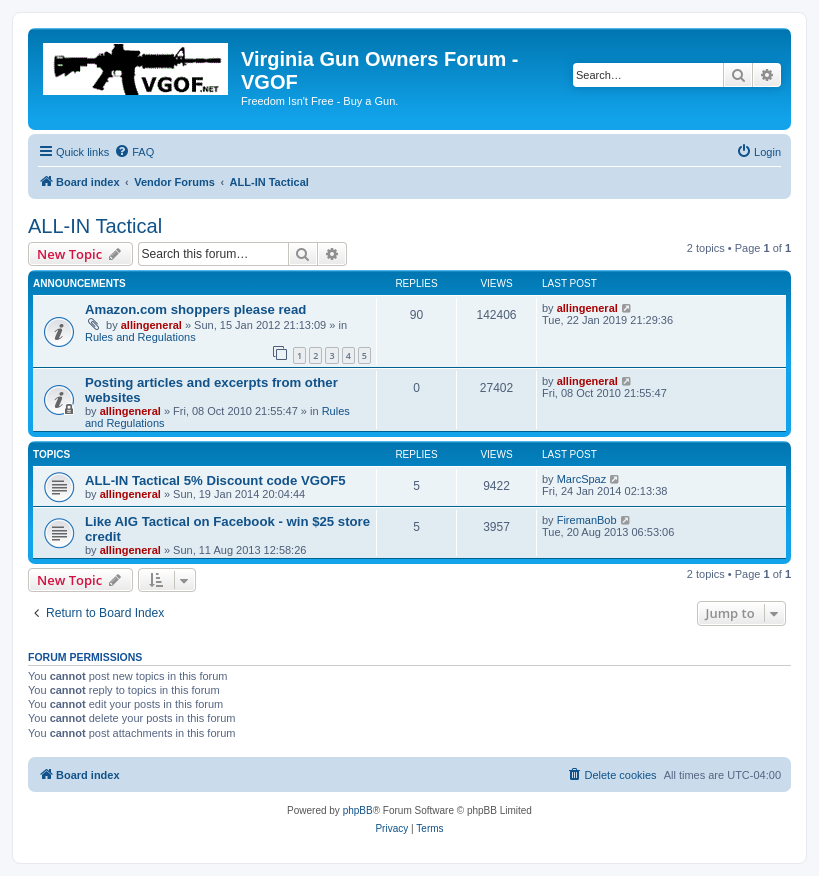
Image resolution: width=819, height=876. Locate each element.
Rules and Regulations (140, 337)
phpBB (358, 810)
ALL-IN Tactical (95, 226)
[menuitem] (134, 152)
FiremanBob (587, 520)
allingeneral (151, 325)
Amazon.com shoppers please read (195, 309)
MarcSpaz (582, 479)
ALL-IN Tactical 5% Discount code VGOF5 (215, 480)
